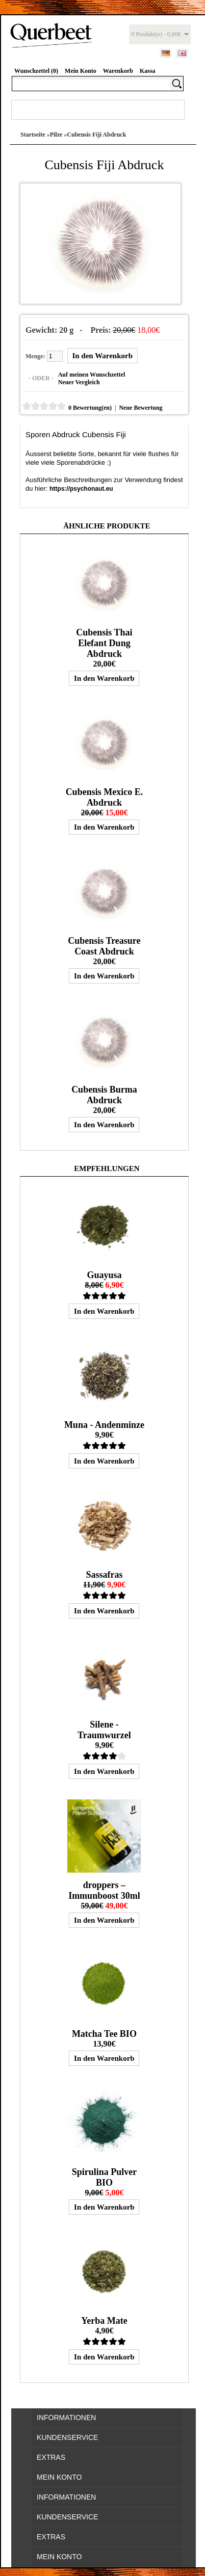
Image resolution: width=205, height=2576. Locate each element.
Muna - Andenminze (104, 1425)
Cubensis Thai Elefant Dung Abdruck (104, 643)
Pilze (56, 134)
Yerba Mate (104, 2321)
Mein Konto (80, 70)
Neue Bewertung (140, 407)
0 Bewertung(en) (90, 407)
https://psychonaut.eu (81, 488)
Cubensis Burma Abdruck (104, 1094)
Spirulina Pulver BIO (104, 2177)
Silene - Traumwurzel (104, 1729)
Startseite (32, 134)
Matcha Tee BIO (104, 2034)
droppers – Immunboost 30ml (104, 1890)
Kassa (148, 70)
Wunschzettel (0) (36, 70)
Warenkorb (118, 70)
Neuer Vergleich (79, 382)
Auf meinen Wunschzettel (91, 374)
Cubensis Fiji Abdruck (96, 134)
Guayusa (104, 1275)
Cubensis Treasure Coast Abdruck (104, 946)
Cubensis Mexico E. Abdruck (104, 797)
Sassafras (104, 1575)
